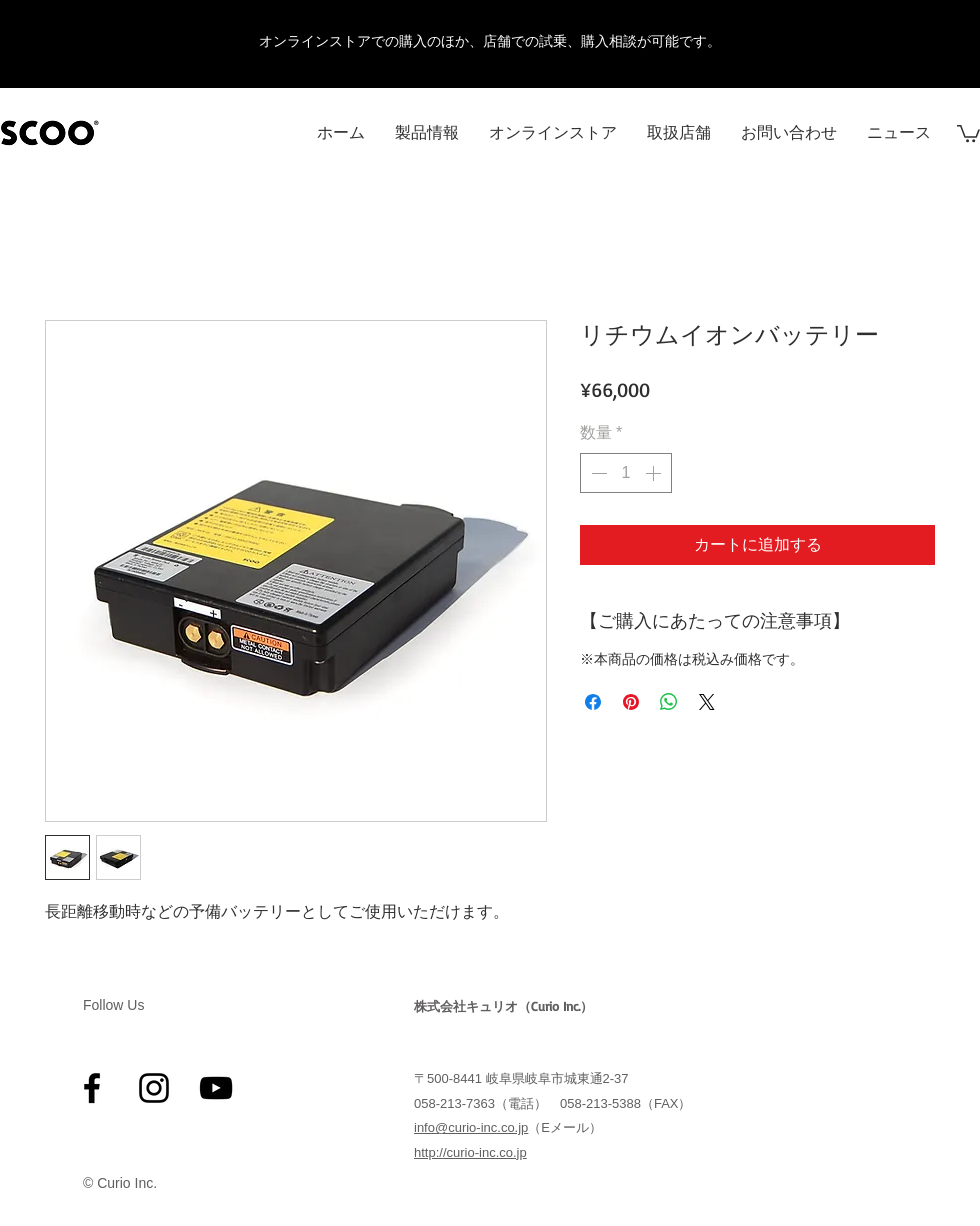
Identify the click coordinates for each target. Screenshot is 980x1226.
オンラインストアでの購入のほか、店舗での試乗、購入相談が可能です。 (490, 41)
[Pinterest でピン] (631, 702)
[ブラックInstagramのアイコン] (154, 1088)
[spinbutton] (626, 473)
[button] (968, 132)
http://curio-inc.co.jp (470, 1152)
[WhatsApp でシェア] (669, 702)
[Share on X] (707, 702)
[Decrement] (597, 473)
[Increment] (655, 473)
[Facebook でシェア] (593, 702)
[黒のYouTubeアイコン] (216, 1088)
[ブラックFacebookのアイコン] (92, 1088)
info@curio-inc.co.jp (471, 1127)
